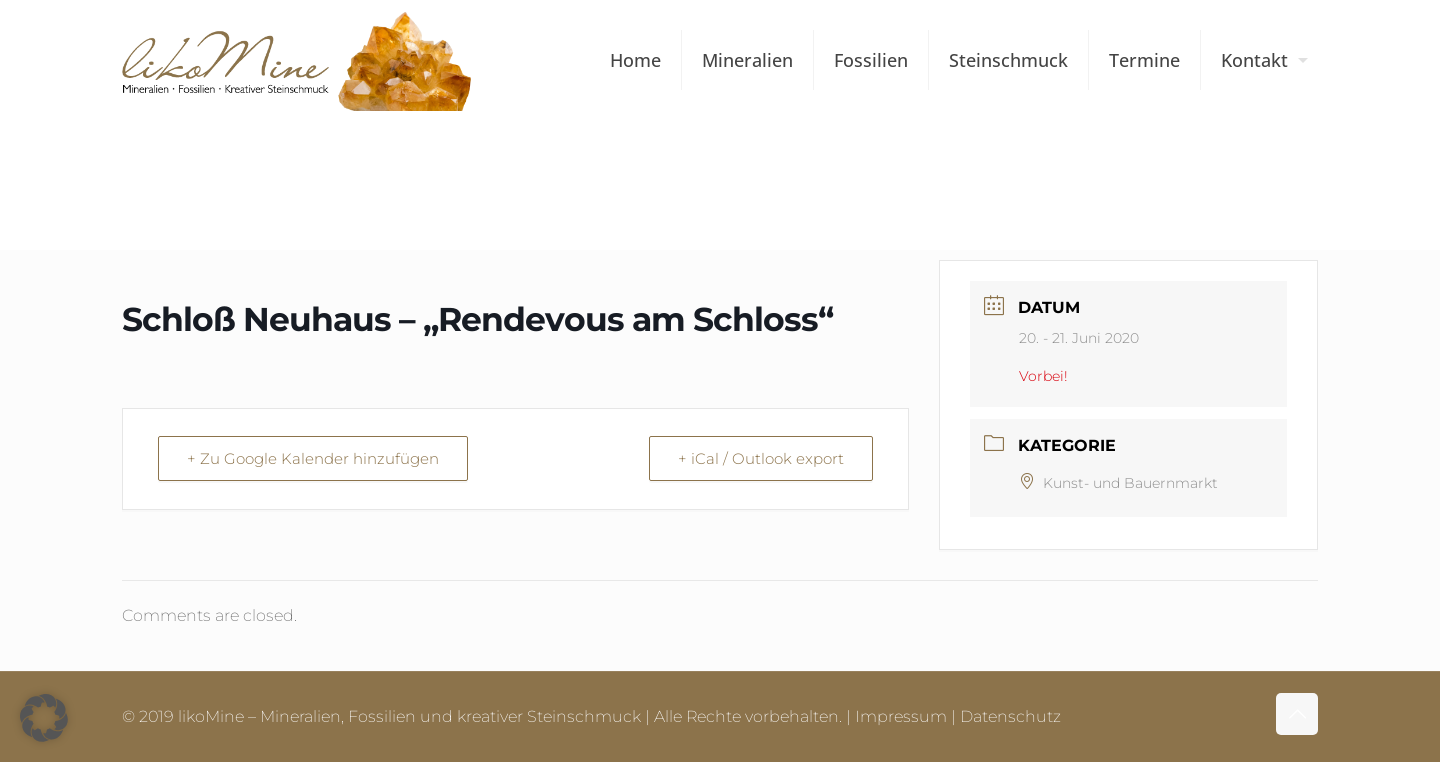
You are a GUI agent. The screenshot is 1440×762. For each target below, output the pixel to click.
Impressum (901, 716)
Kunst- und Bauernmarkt (1118, 483)
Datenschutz (1010, 716)
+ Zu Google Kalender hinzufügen (313, 458)
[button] (44, 718)
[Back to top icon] (1297, 714)
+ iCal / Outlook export (761, 458)
